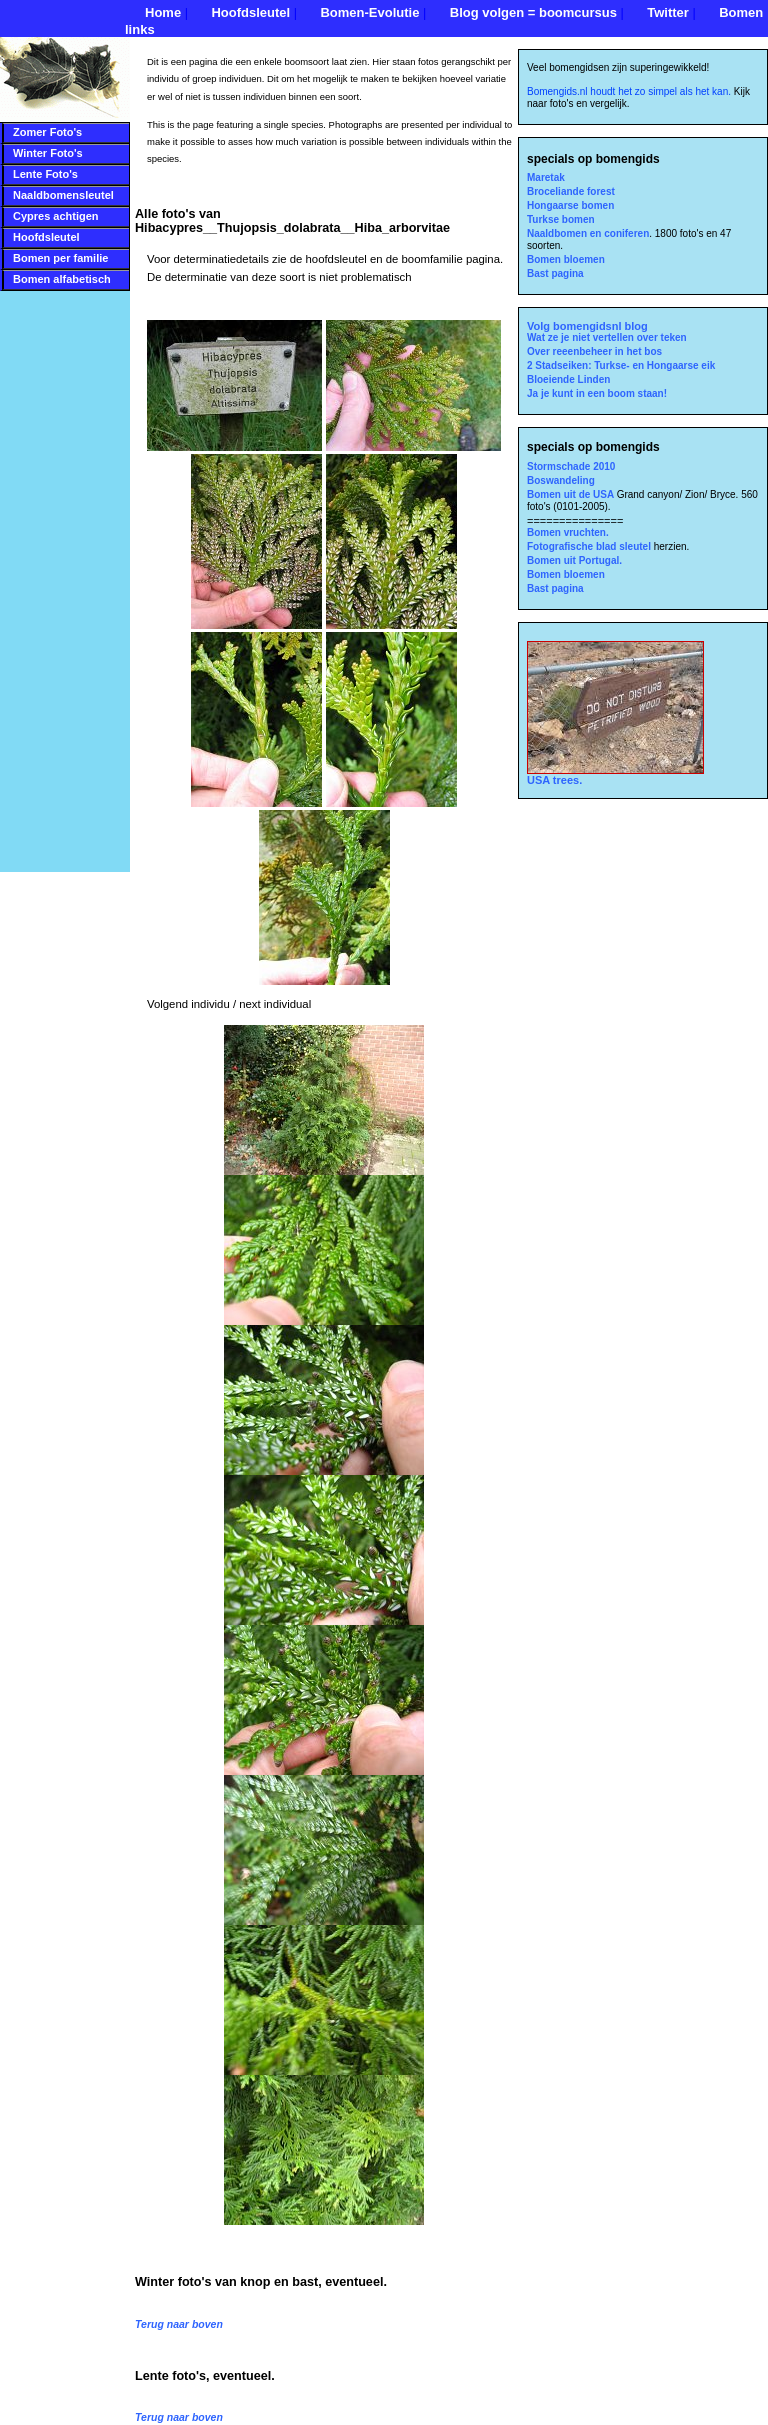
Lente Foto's (45, 174)
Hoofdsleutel (250, 12)
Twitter (668, 12)
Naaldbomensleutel (63, 195)
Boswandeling (561, 480)
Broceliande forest (571, 191)
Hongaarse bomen (570, 205)
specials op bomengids (593, 159)
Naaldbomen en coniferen (588, 233)
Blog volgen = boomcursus (533, 12)
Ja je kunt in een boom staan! (597, 393)
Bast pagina (555, 273)
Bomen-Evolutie (369, 12)
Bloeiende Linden (568, 379)
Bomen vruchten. (568, 532)
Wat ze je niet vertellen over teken (607, 337)
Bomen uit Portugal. (574, 560)
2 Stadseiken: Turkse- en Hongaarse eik (621, 365)
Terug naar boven (179, 2324)
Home (163, 12)
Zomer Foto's (47, 132)
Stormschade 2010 (571, 466)
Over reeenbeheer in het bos (594, 351)
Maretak (546, 177)
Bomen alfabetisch (62, 279)
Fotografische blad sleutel (590, 546)
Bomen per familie (60, 258)
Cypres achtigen (56, 216)
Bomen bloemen (566, 259)
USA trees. (615, 775)
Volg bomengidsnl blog (587, 326)
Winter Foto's (48, 153)
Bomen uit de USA (572, 494)
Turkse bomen (561, 219)
